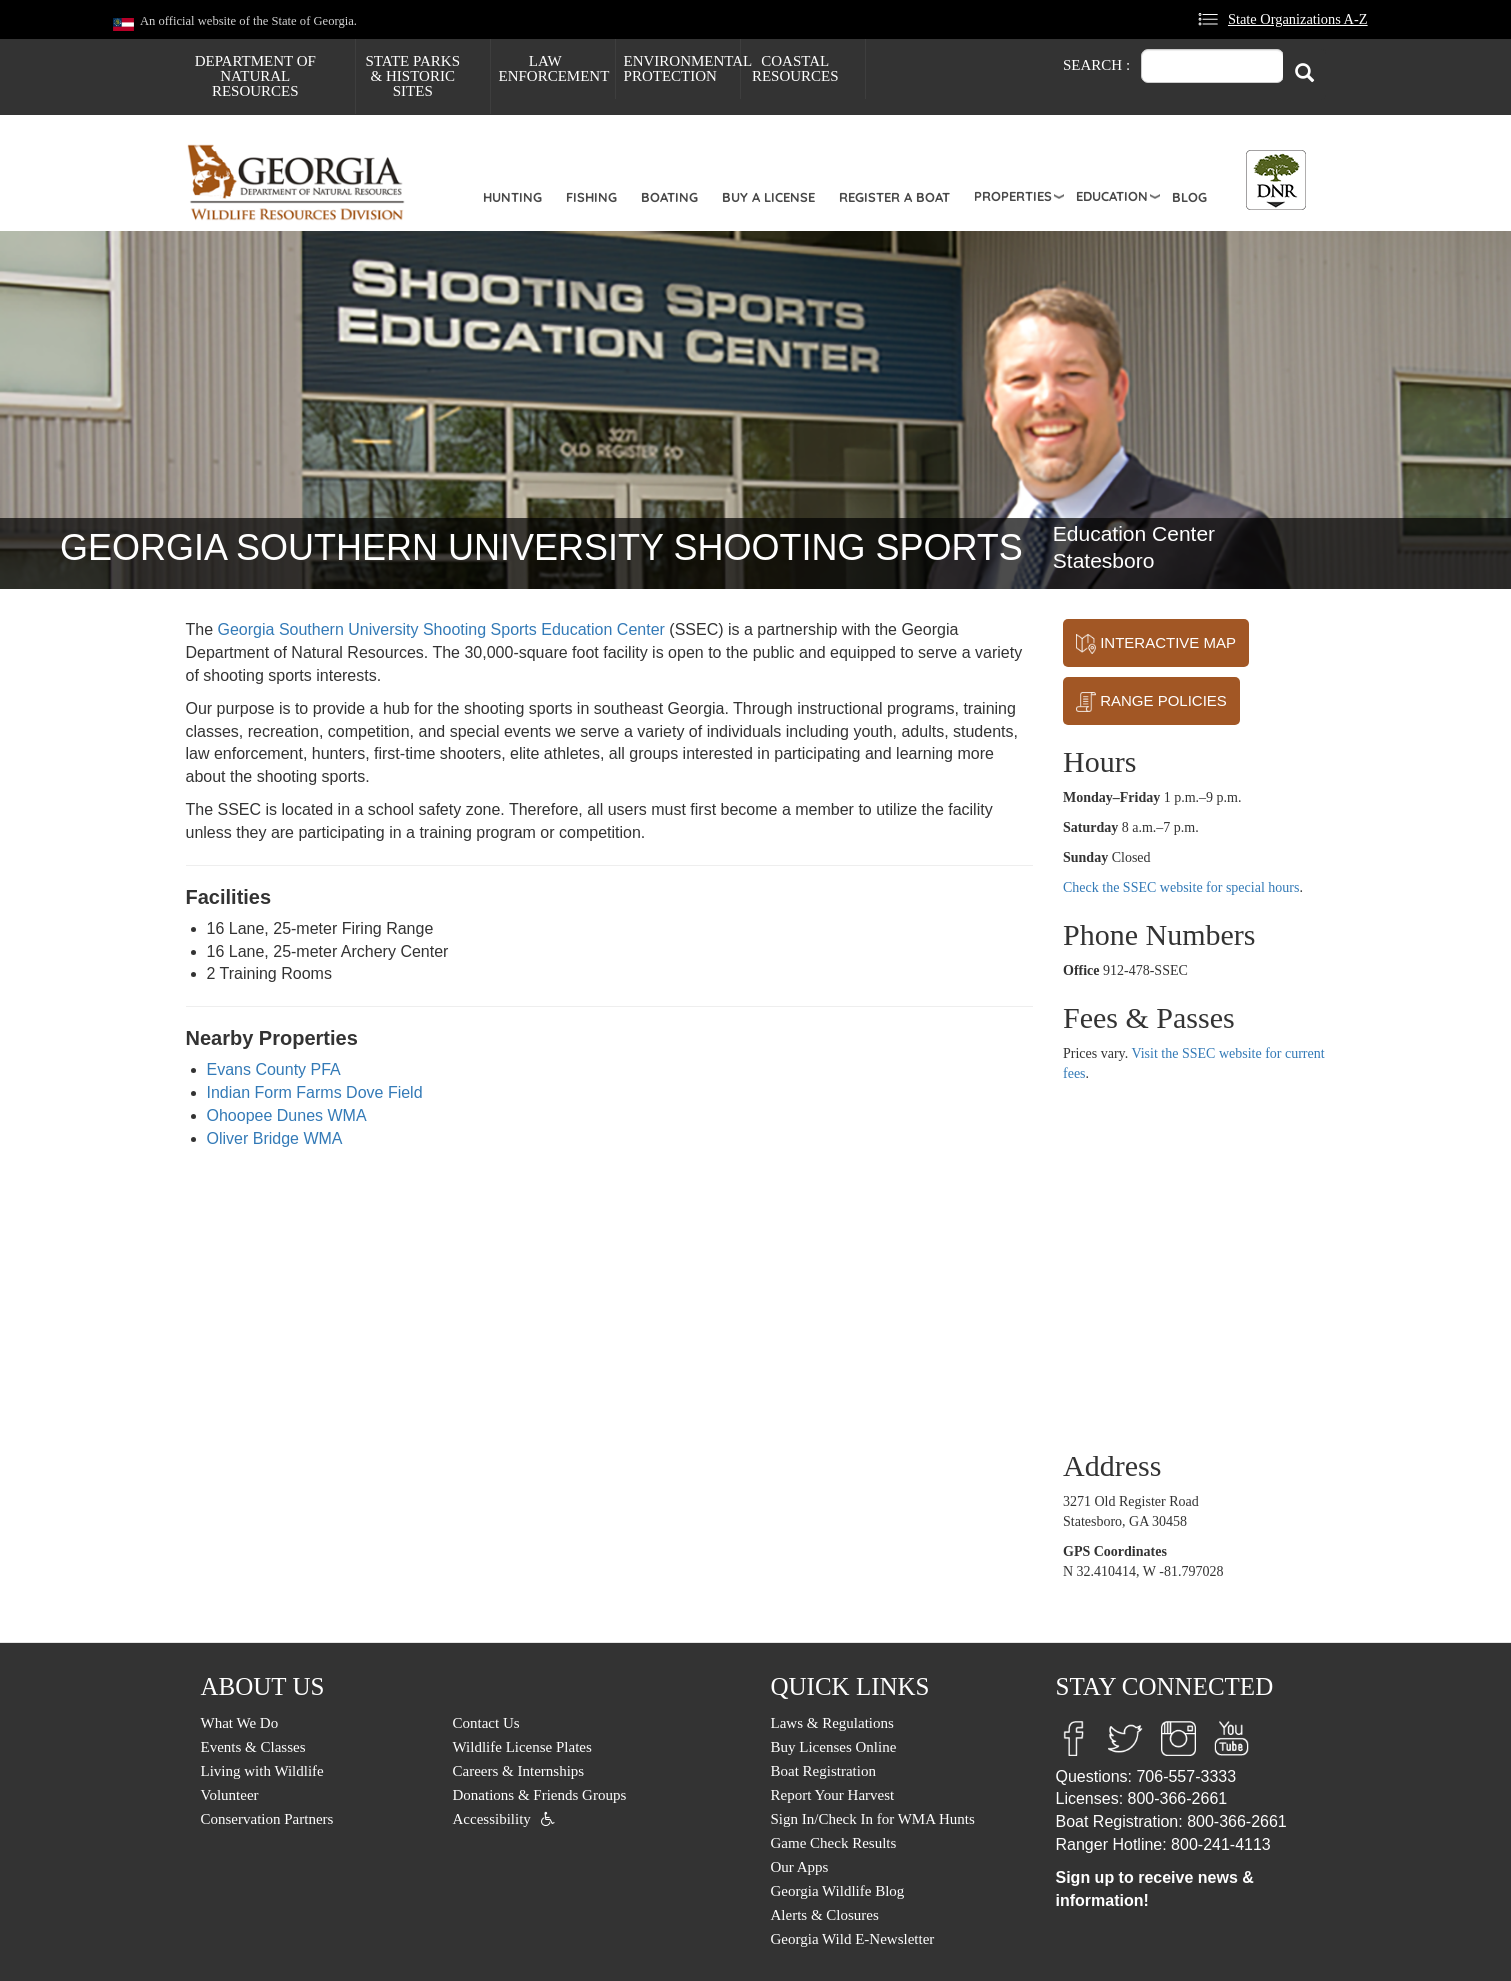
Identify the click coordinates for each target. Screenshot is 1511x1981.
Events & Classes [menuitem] (253, 1747)
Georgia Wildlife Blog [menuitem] (838, 1891)
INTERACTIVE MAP (1156, 644)
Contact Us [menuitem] (486, 1723)
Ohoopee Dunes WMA (287, 1115)
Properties (1013, 196)
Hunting (512, 197)
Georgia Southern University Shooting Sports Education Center (441, 629)
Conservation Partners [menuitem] (267, 1819)
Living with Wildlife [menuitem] (262, 1771)
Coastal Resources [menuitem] (795, 68)
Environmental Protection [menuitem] (682, 68)
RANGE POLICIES (1151, 702)
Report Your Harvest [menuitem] (833, 1795)
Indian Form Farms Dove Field (315, 1092)
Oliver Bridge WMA (275, 1138)
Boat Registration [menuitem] (823, 1771)
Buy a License (768, 197)
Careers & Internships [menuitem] (519, 1771)
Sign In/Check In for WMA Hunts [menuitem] (873, 1819)
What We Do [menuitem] (240, 1723)
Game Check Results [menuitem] (834, 1843)
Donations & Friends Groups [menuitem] (540, 1795)
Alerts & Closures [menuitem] (825, 1915)
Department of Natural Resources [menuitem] (255, 76)
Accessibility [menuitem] (492, 1819)
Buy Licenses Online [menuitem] (834, 1747)
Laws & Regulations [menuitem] (832, 1723)
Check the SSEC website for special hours (1181, 887)
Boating (669, 197)
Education (1112, 196)
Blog (1189, 197)
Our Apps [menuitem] (800, 1867)
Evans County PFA (274, 1069)
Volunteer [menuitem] (230, 1795)
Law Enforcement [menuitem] (554, 68)
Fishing (591, 197)
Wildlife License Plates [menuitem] (522, 1747)
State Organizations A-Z (1298, 19)
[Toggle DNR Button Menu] (1276, 180)
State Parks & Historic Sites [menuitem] (412, 76)
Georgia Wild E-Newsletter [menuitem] (853, 1939)
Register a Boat (894, 197)
